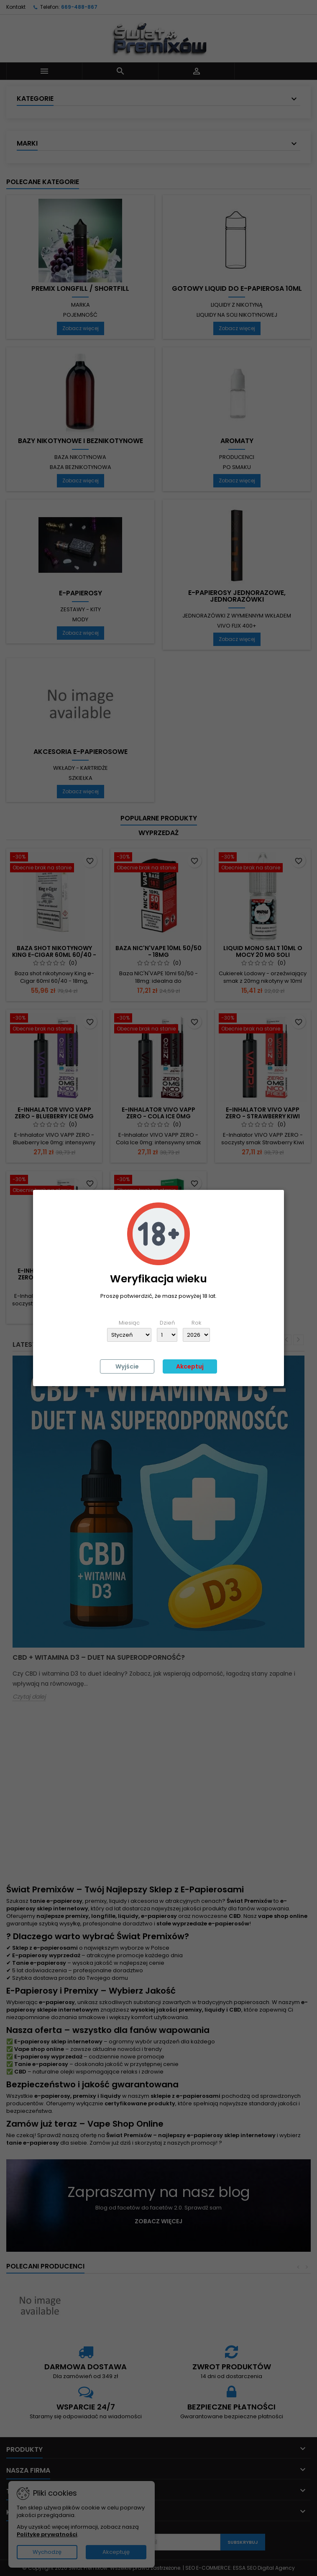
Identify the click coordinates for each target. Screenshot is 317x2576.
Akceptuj (190, 1366)
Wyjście (127, 1366)
